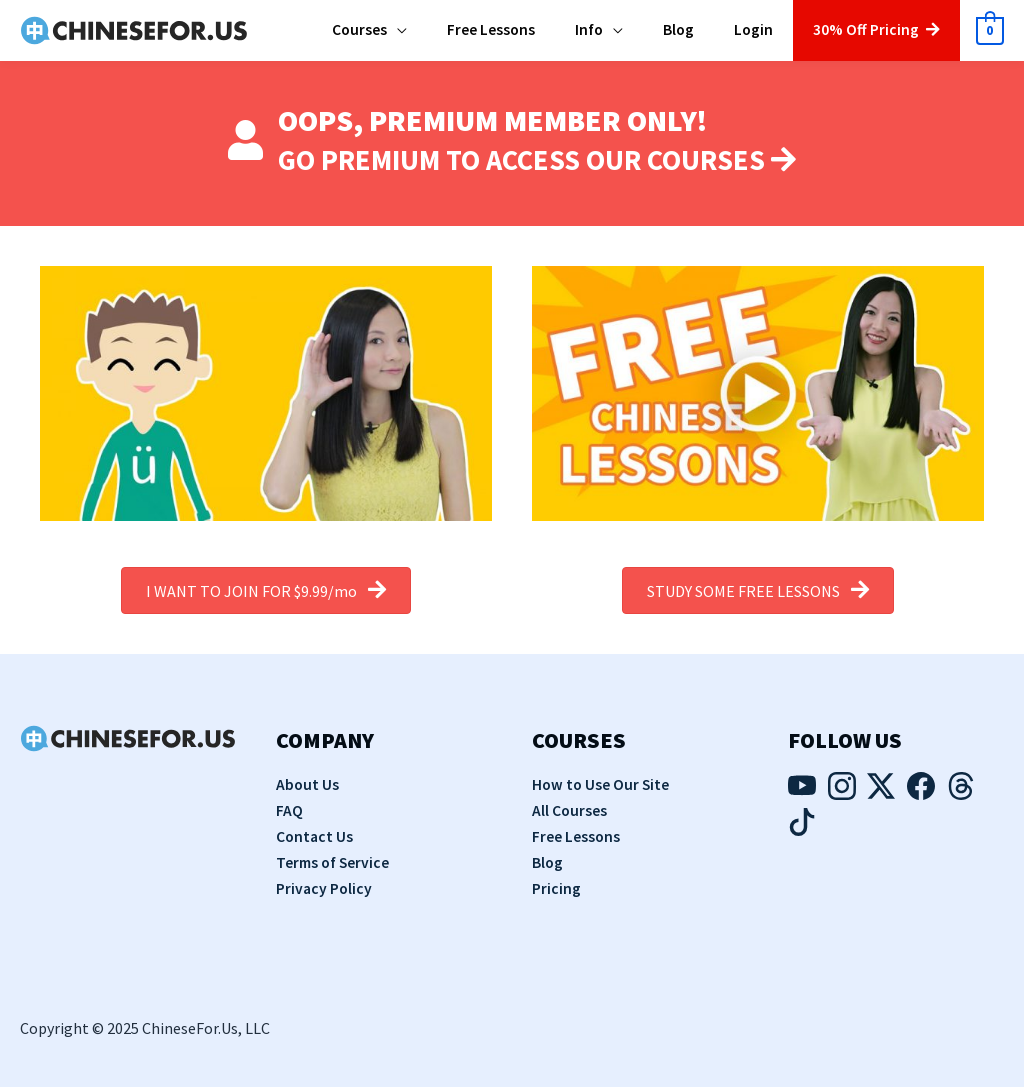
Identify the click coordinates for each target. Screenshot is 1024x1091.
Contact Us (315, 841)
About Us (308, 790)
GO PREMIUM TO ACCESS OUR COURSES (537, 164)
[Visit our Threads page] (961, 796)
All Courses (570, 815)
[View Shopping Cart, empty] (989, 34)
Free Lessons (576, 841)
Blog (548, 867)
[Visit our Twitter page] (881, 796)
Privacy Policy (325, 892)
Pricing (556, 892)
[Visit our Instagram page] (842, 796)
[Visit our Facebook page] (921, 796)
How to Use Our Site (602, 790)
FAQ (289, 815)
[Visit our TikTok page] (802, 831)
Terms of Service (334, 867)
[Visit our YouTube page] (802, 796)
